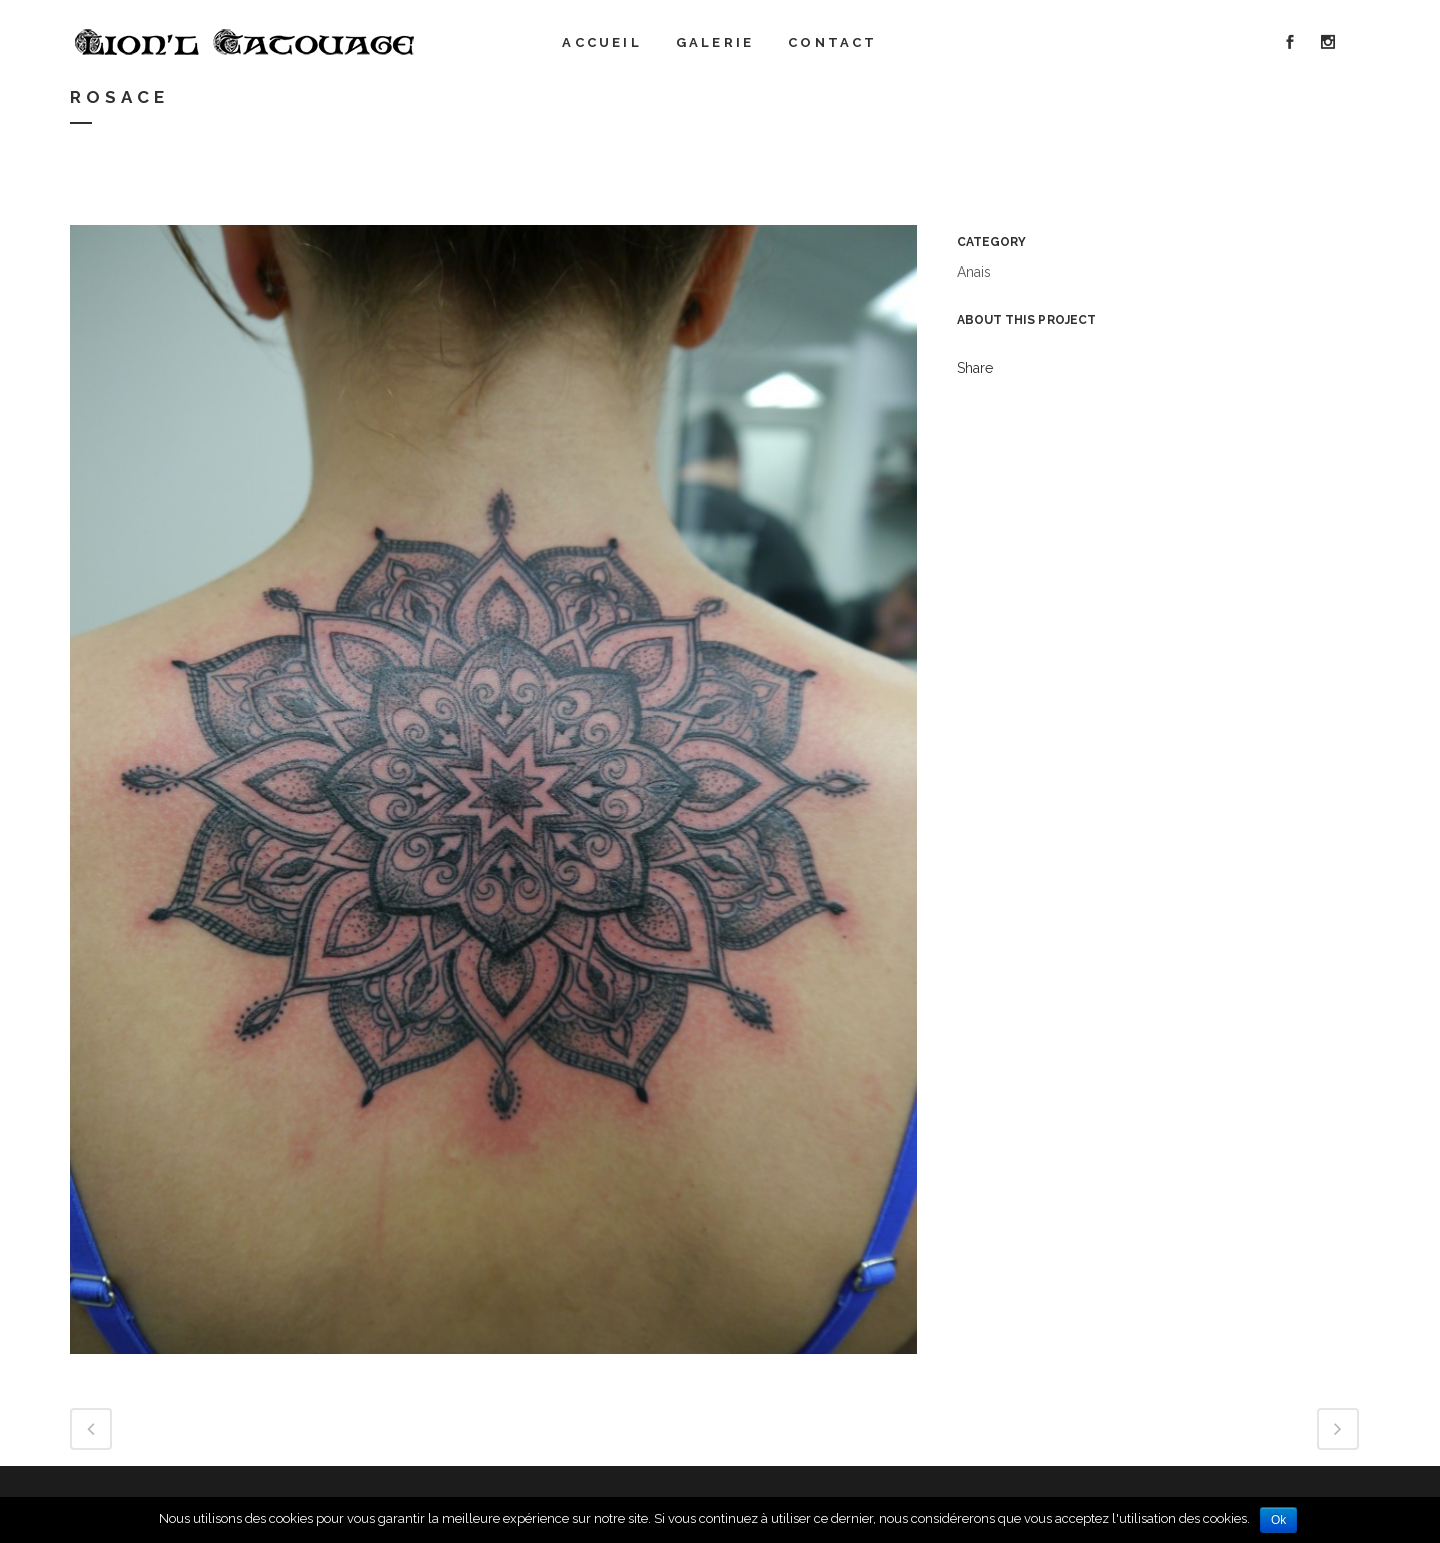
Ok (1278, 1520)
